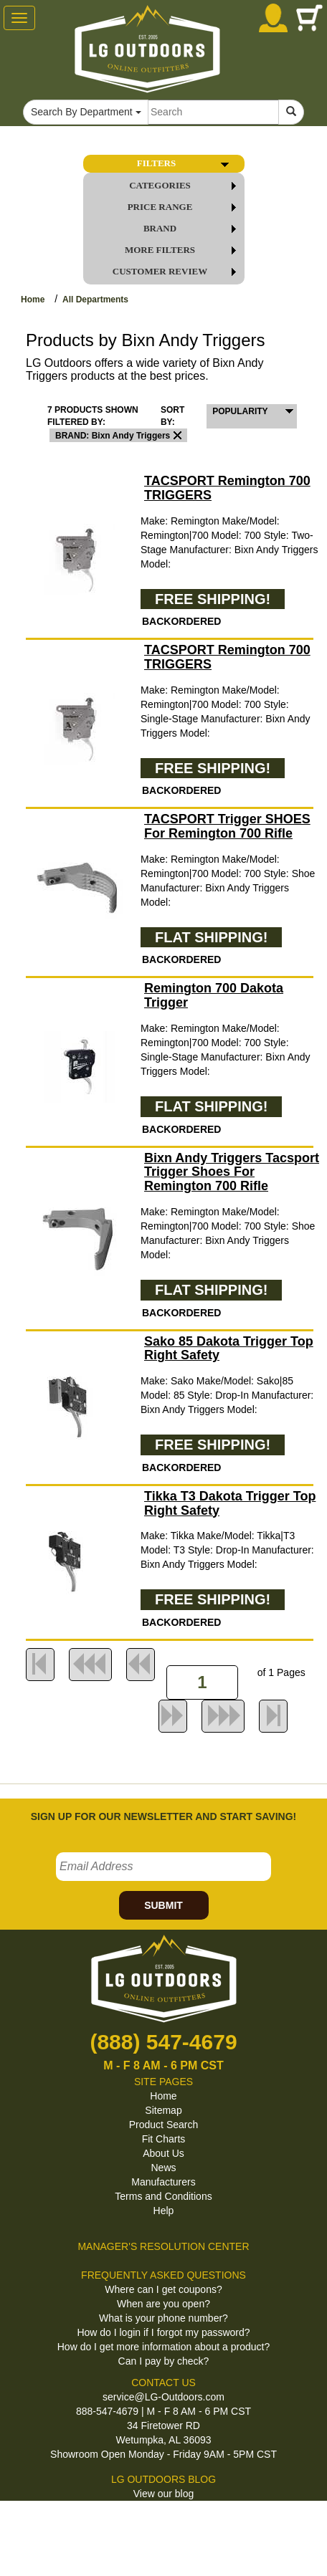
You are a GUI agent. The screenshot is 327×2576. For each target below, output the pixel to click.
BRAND (192, 228)
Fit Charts (164, 2139)
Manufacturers (163, 2182)
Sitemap (163, 2110)
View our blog (163, 2493)
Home (32, 300)
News (163, 2167)
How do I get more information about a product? (163, 2346)
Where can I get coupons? (163, 2289)
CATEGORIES (185, 185)
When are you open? (163, 2303)
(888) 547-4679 (163, 2042)
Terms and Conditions (163, 2196)
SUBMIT (163, 1905)
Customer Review (177, 271)
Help (163, 2210)
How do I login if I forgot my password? (163, 2332)
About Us (163, 2153)
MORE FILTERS (183, 250)
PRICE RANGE (185, 207)
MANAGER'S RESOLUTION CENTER (163, 2246)
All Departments (95, 300)
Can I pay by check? (163, 2361)
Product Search (164, 2124)
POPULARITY (239, 411)
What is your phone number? (163, 2318)
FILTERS (185, 163)
